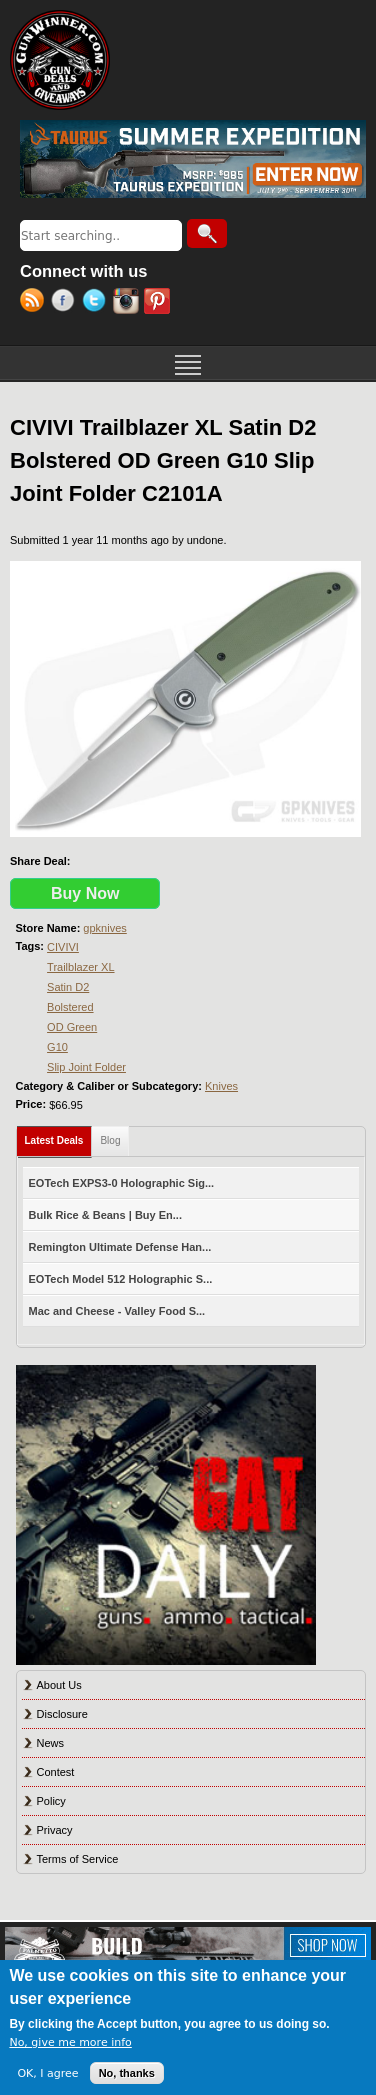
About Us (59, 1685)
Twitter (97, 303)
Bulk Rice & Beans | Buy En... (105, 1215)
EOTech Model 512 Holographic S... (121, 1279)
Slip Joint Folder (86, 1067)
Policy (51, 1801)
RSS (35, 303)
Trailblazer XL (80, 967)
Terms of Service (78, 1859)
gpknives (104, 928)
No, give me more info (70, 2042)
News (51, 1743)
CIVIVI (63, 947)
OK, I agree (47, 2073)
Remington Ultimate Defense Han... (120, 1247)
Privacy (55, 1830)
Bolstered (70, 1007)
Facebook (66, 303)
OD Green (72, 1027)
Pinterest (159, 303)
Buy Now (85, 893)
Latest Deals (59, 1136)
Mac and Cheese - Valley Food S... (117, 1311)
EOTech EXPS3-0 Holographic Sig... (122, 1183)
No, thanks (127, 2073)
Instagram (128, 303)
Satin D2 (68, 987)
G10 (57, 1047)
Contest (56, 1772)
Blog (110, 1140)
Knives (221, 1086)
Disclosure (62, 1714)
